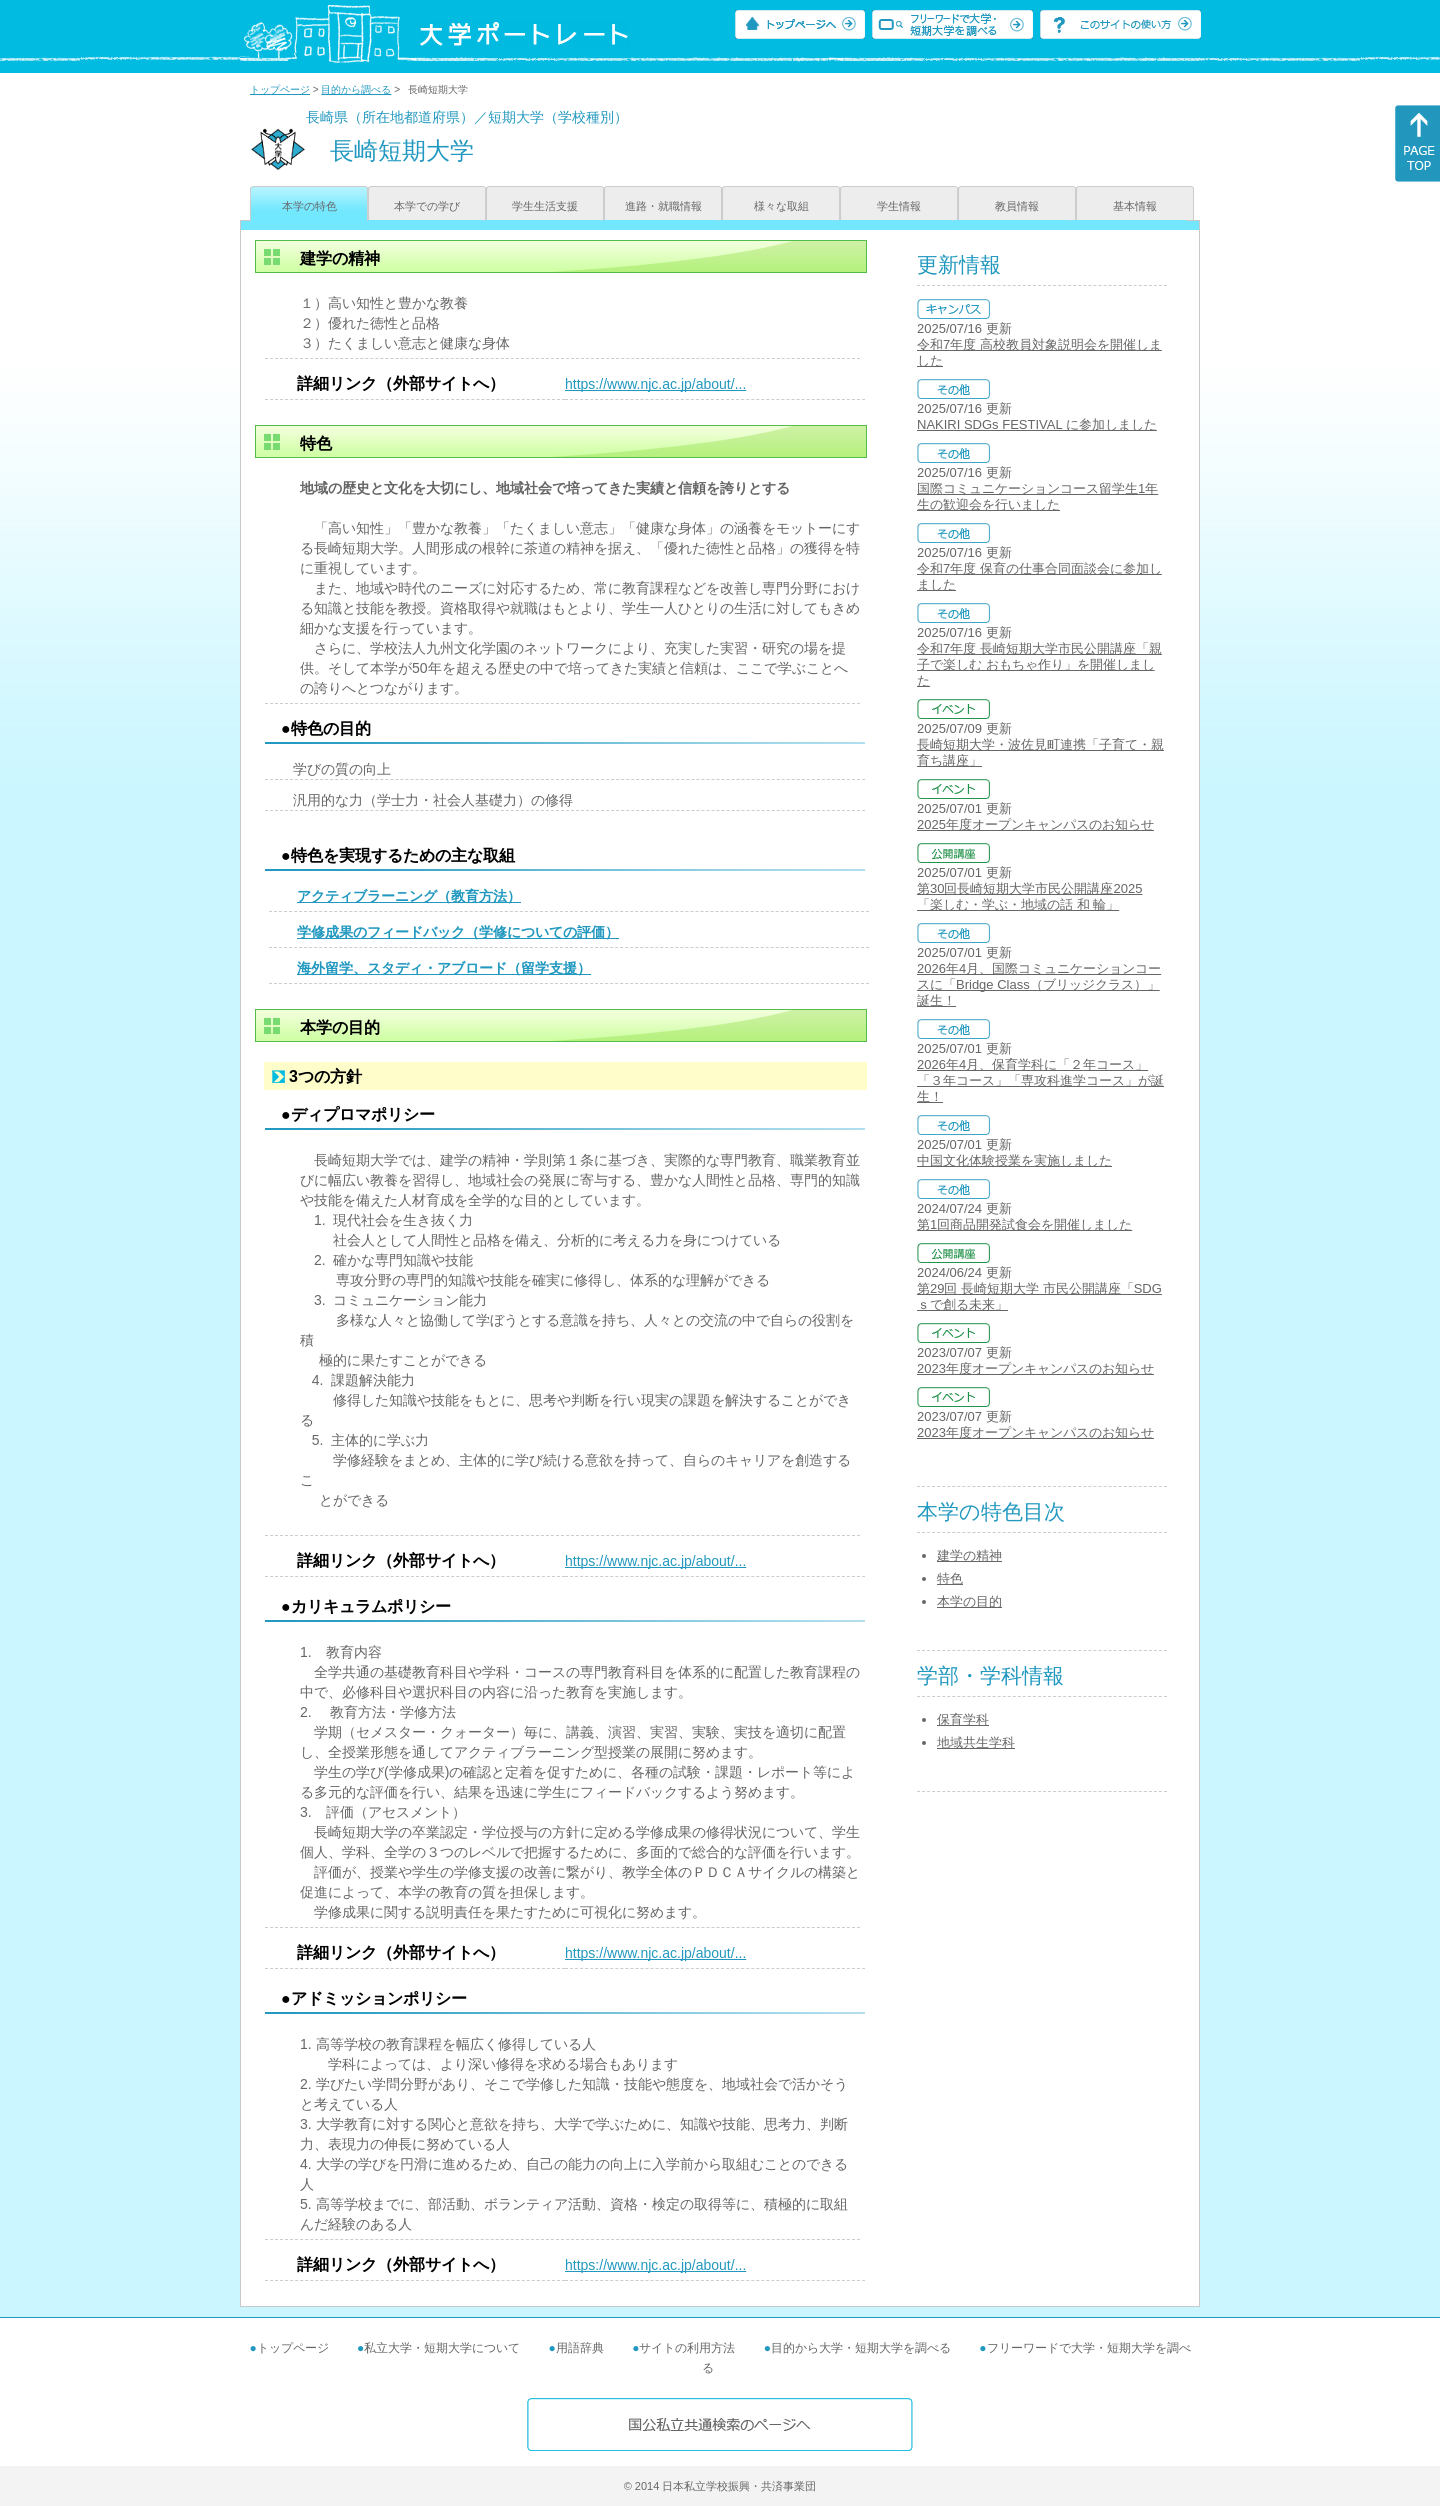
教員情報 (1017, 206)
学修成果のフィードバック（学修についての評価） (458, 932)
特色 (950, 1578)
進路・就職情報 (663, 206)
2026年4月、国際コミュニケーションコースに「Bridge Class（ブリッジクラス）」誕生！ (1039, 984)
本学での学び (427, 206)
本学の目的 (969, 1601)
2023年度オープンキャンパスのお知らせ (1035, 1368)
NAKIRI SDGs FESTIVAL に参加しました (1037, 424)
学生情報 (899, 206)
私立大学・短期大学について (442, 2348)
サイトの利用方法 (687, 2348)
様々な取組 (781, 206)
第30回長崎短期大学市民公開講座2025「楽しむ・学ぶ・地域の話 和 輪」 (1029, 896)
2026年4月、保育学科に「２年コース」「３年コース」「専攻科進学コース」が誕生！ (1040, 1080)
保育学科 (963, 1719)
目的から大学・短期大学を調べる (861, 2348)
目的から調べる (356, 89)
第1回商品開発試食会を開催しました (1024, 1224)
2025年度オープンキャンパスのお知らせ (1035, 824)
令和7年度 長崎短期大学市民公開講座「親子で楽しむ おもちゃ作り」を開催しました (1039, 664)
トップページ (280, 89)
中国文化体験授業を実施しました (1014, 1160)
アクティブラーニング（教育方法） (409, 896)
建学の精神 (969, 1555)
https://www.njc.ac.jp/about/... (655, 384)
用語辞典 (580, 2348)
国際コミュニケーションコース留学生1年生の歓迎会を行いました (1037, 496)
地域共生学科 (976, 1742)
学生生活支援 (545, 206)
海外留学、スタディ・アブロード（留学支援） (444, 968)
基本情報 (1135, 206)
